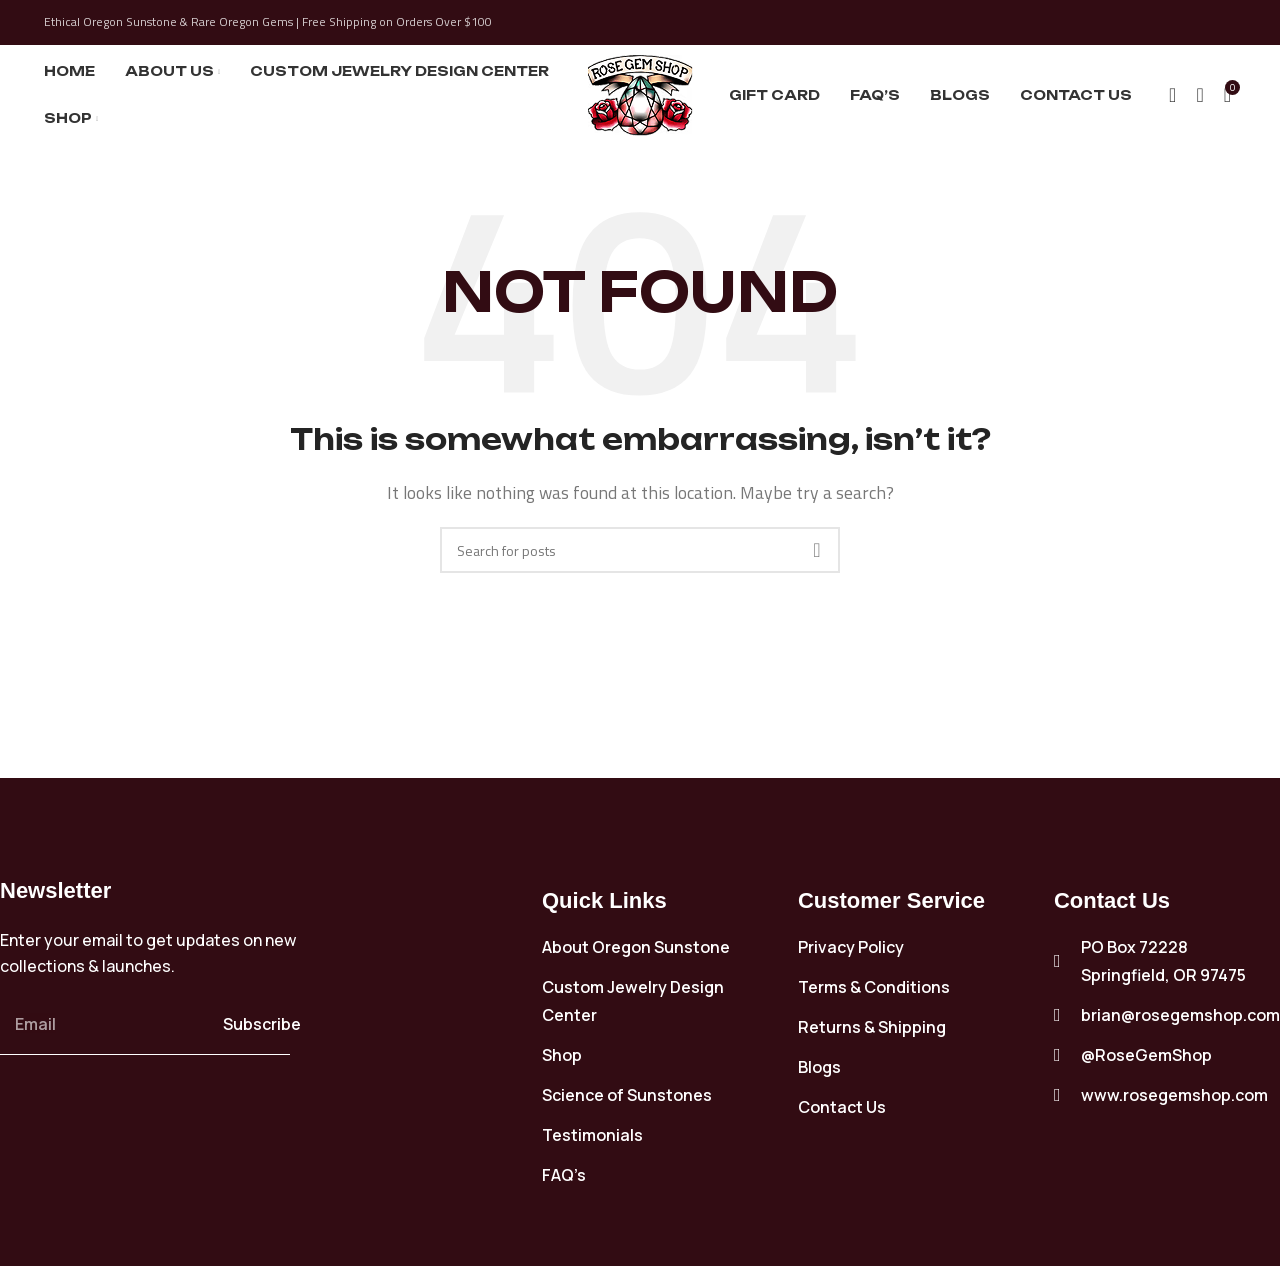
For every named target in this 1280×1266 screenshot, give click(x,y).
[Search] (1172, 95)
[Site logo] (640, 93)
